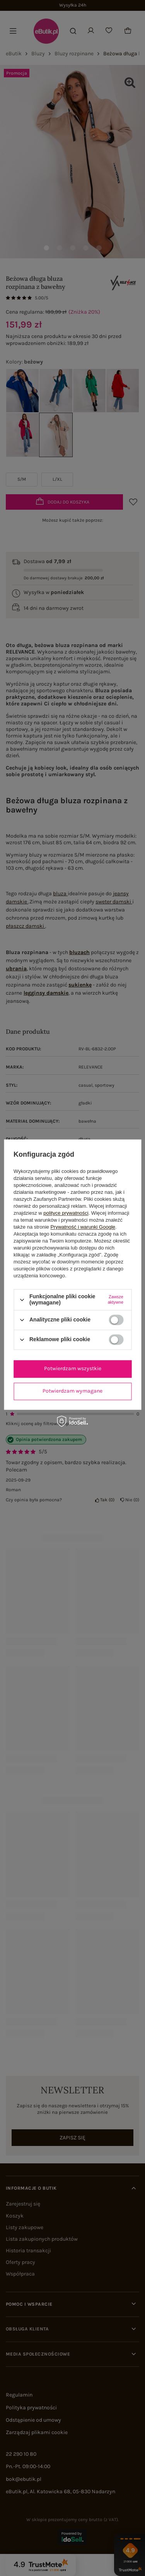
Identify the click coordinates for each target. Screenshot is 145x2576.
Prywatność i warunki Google (82, 1227)
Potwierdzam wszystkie (72, 1368)
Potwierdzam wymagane (72, 1391)
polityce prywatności (65, 1213)
